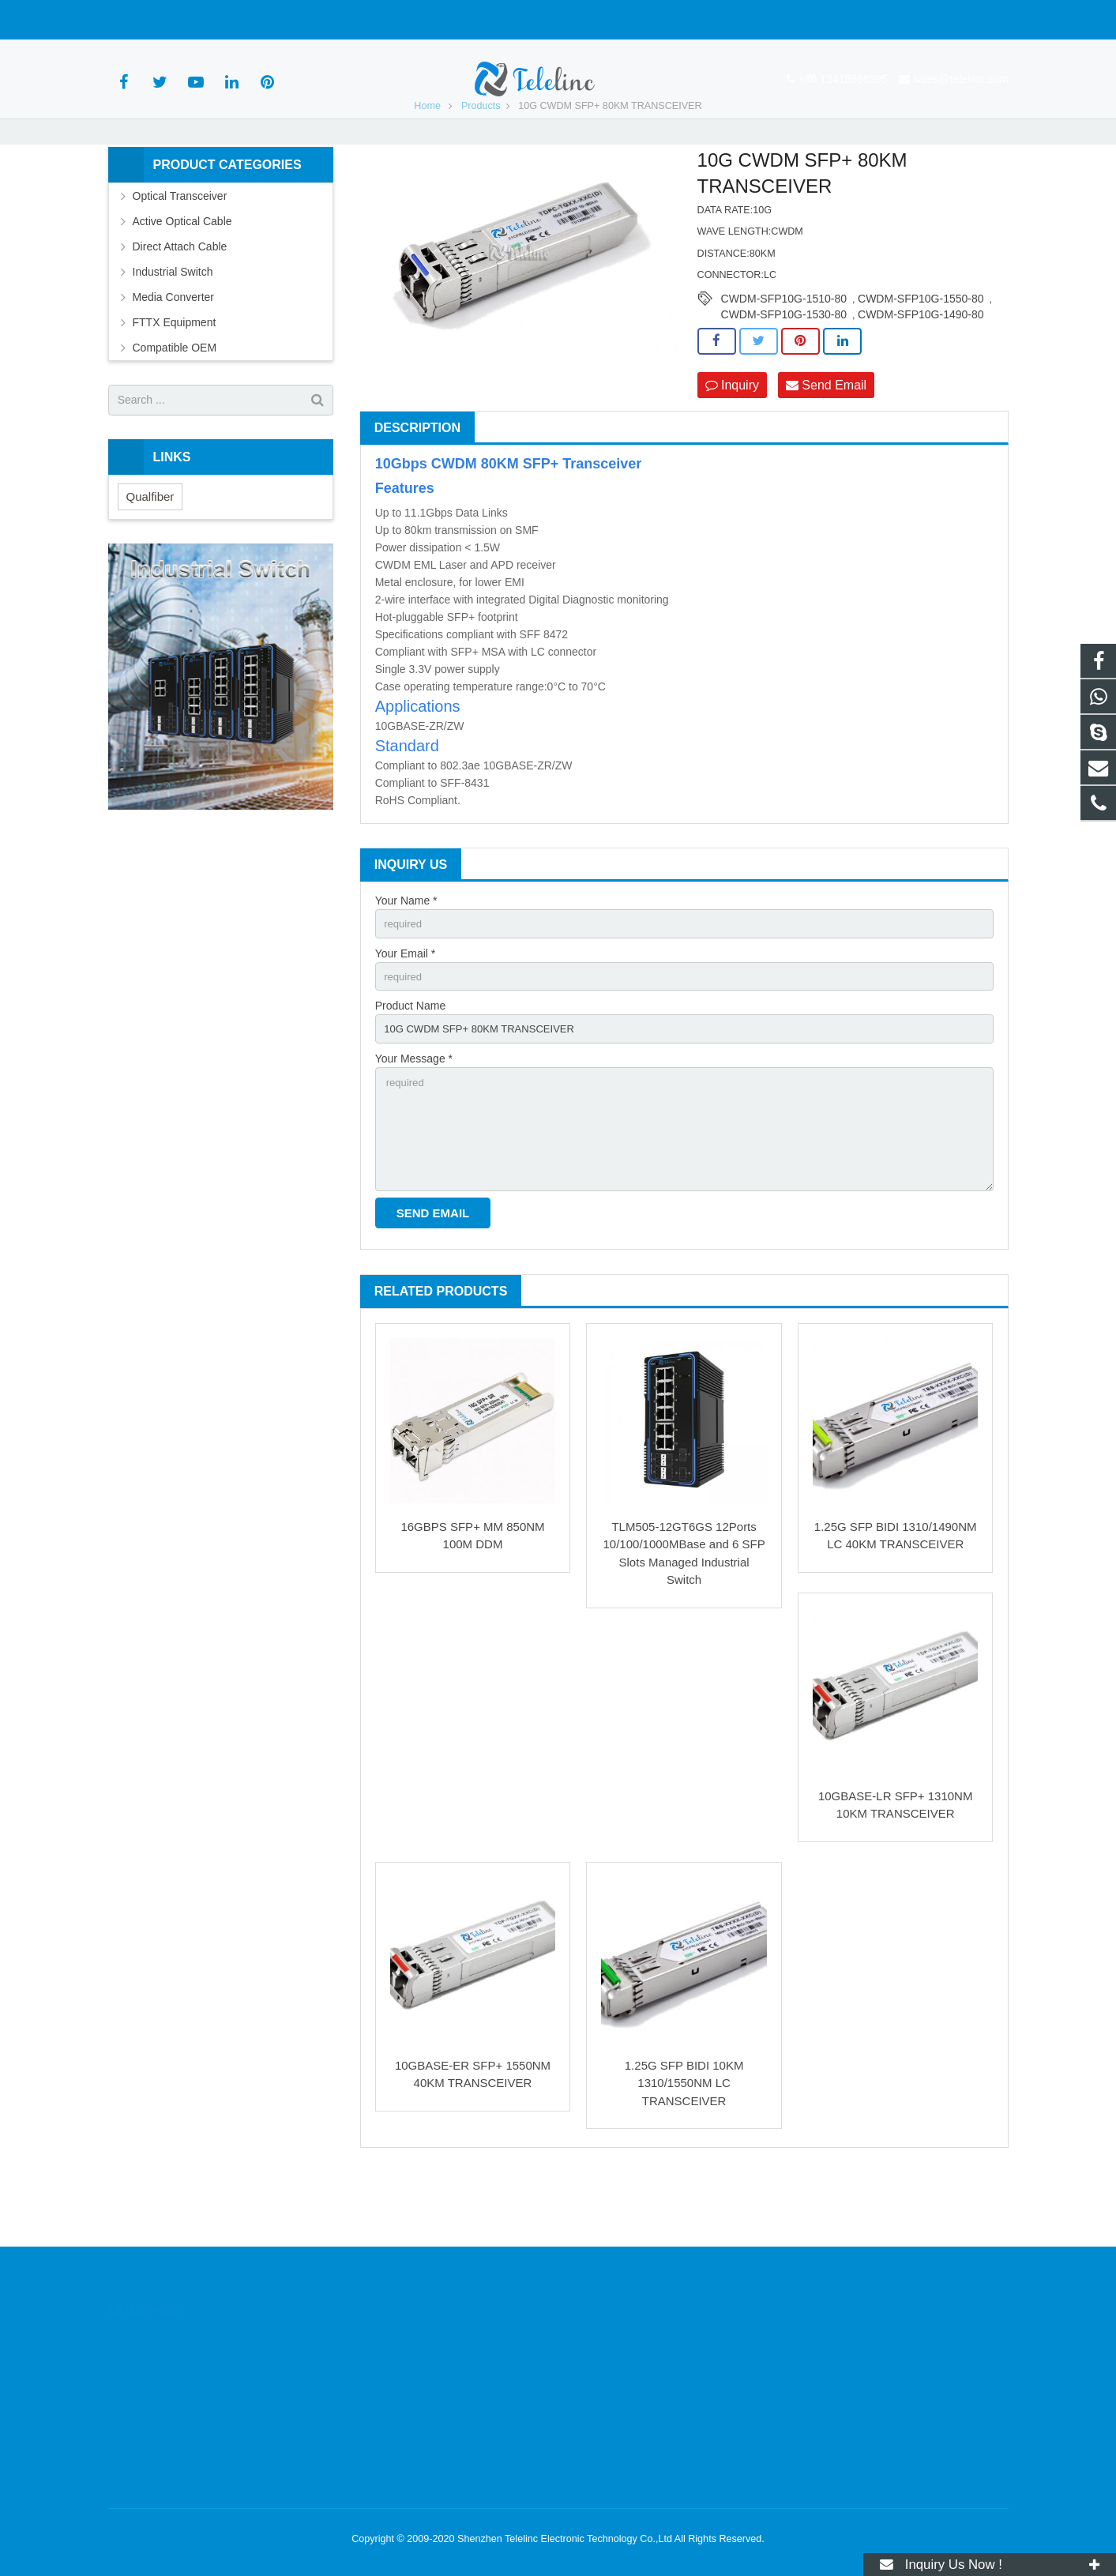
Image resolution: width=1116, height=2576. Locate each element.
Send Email (826, 440)
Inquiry (732, 440)
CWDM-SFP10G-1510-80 (784, 354)
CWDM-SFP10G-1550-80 (921, 354)
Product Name (410, 1066)
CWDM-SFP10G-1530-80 (784, 369)
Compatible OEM (175, 403)
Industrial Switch (173, 327)
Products (481, 161)
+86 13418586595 (164, 19)
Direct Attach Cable (180, 301)
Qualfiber (150, 551)
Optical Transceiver (180, 251)
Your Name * (406, 956)
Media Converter (174, 352)
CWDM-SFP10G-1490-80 (921, 369)
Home (427, 161)
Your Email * (405, 1011)
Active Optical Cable (182, 276)
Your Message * (414, 1121)
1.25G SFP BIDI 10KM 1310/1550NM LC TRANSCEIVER (684, 2154)
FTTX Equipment (174, 377)
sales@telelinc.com (281, 19)
